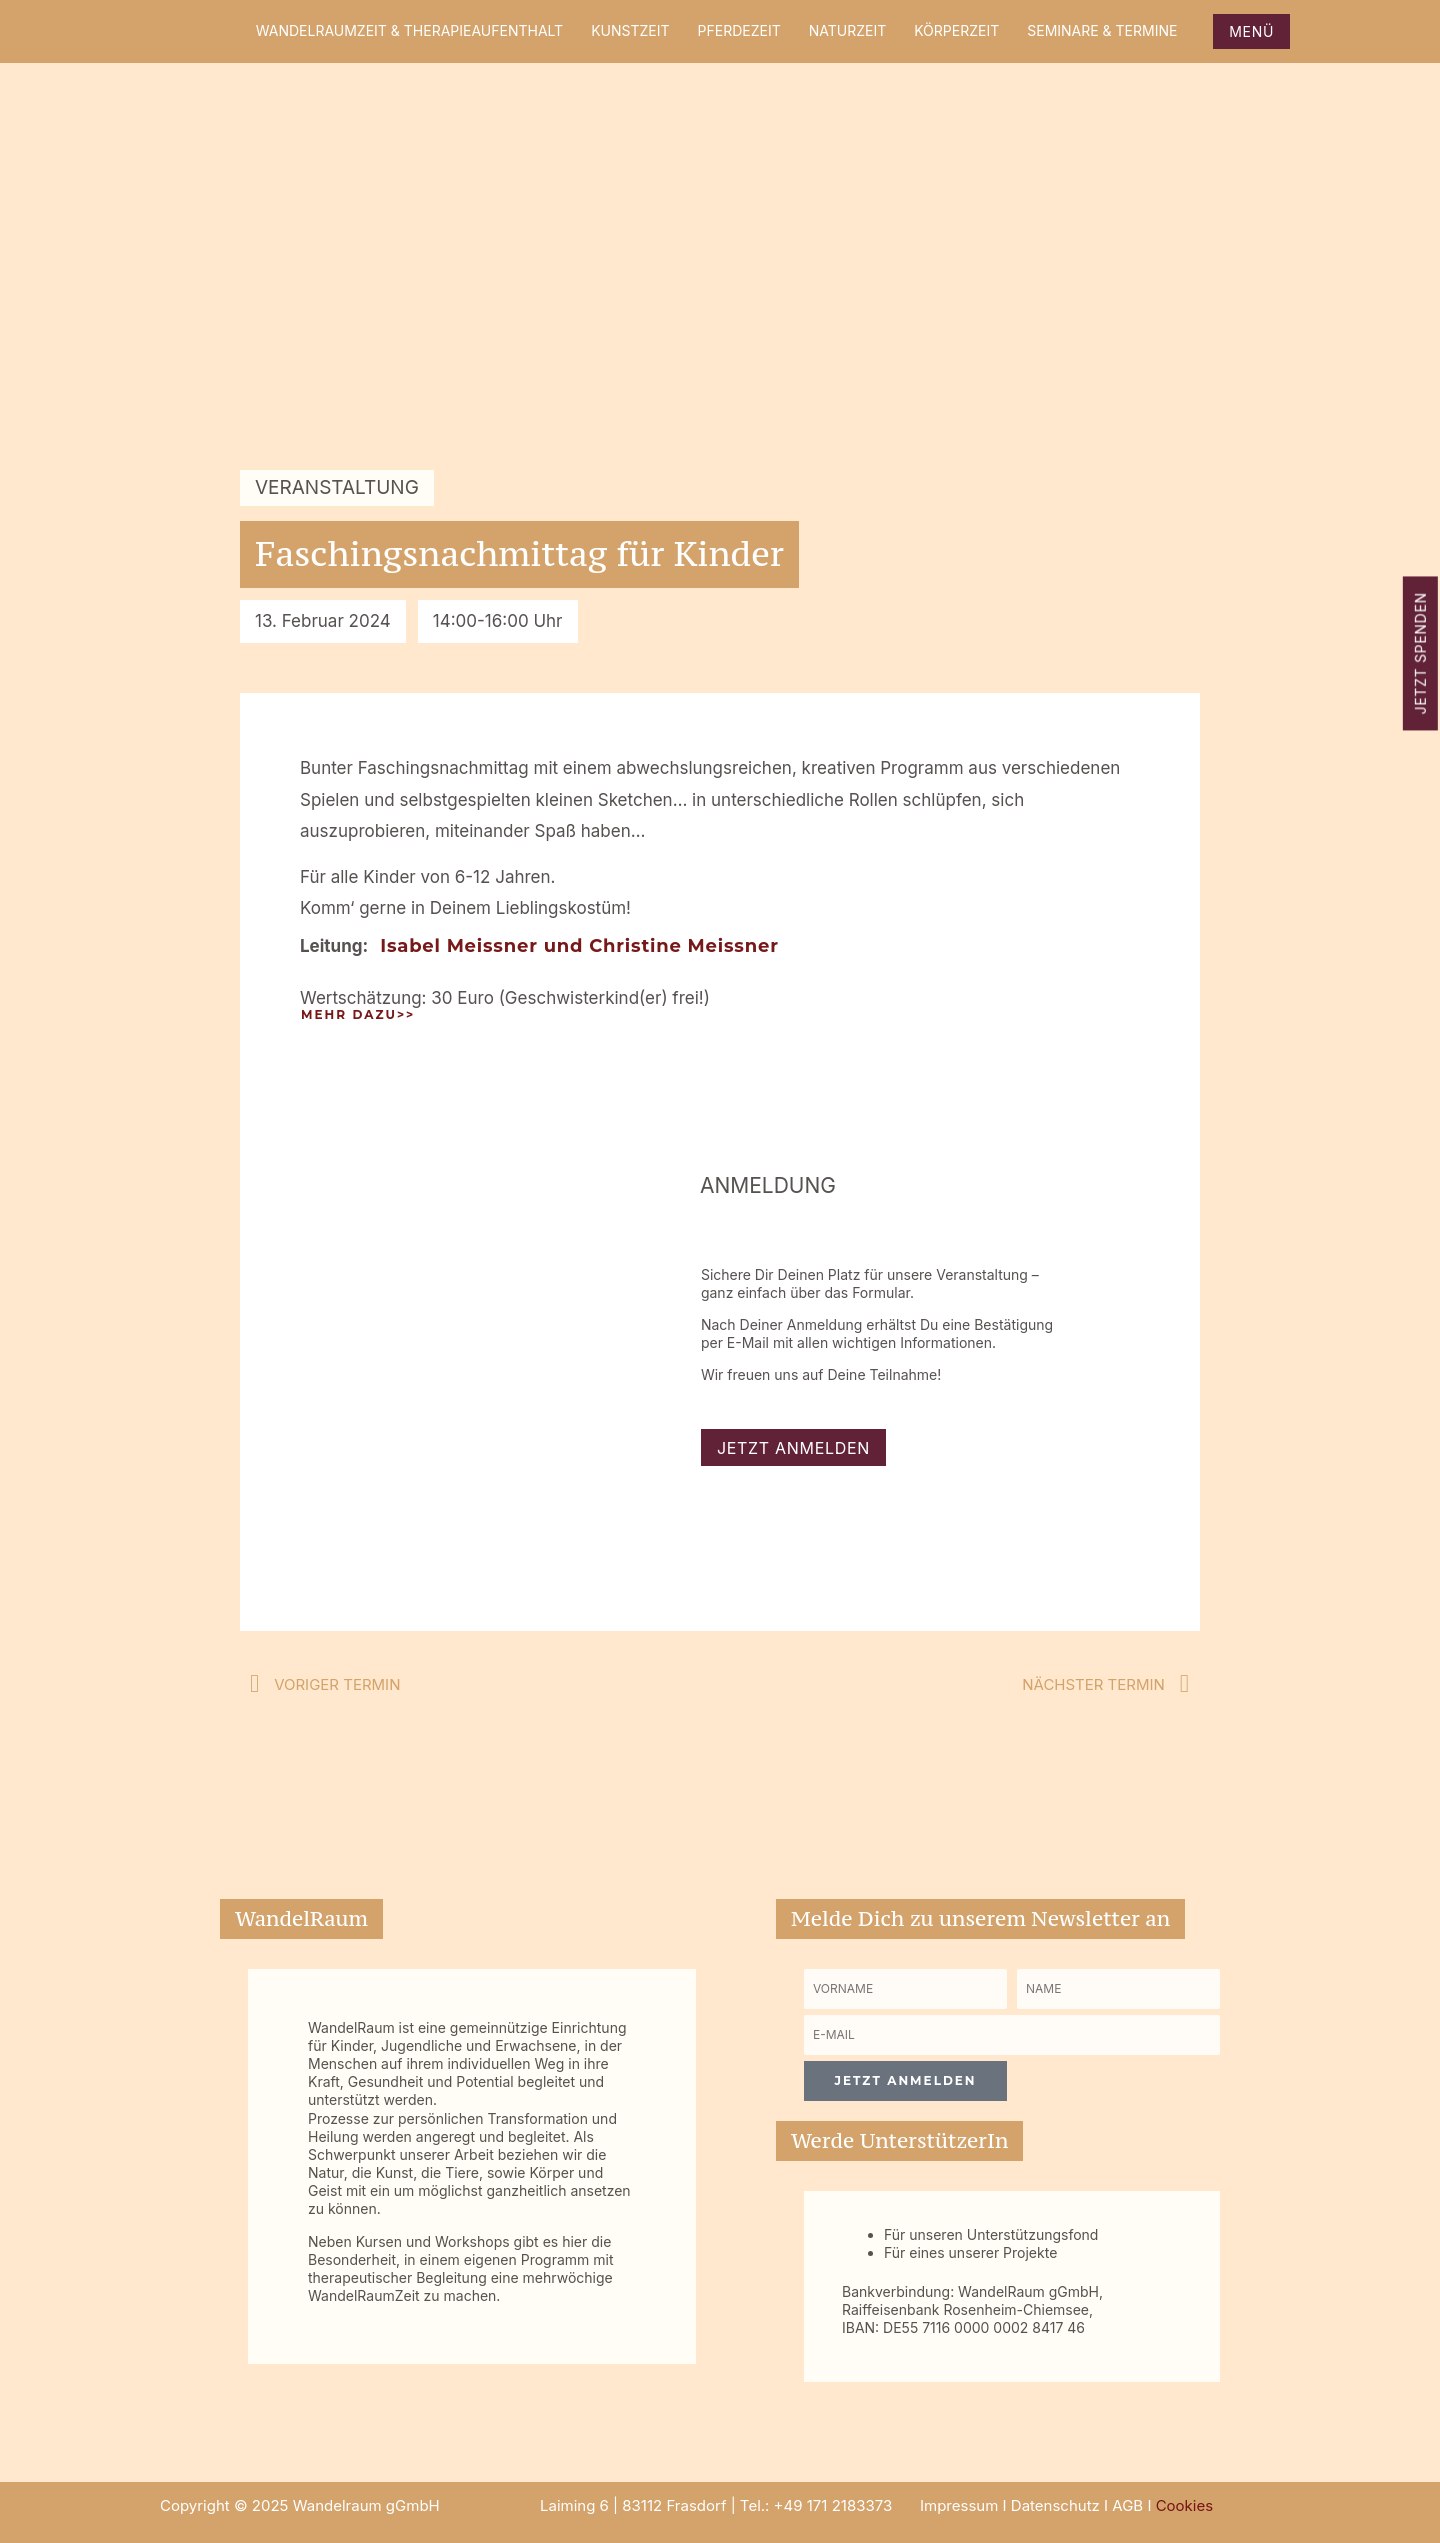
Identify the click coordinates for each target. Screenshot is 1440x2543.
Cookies (1184, 2505)
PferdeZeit (739, 30)
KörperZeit (956, 30)
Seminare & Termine (1102, 30)
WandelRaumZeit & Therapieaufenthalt (409, 30)
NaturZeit (848, 30)
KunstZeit (630, 30)
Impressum (959, 2505)
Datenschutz (1055, 2505)
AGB (1127, 2505)
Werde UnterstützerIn (899, 2140)
